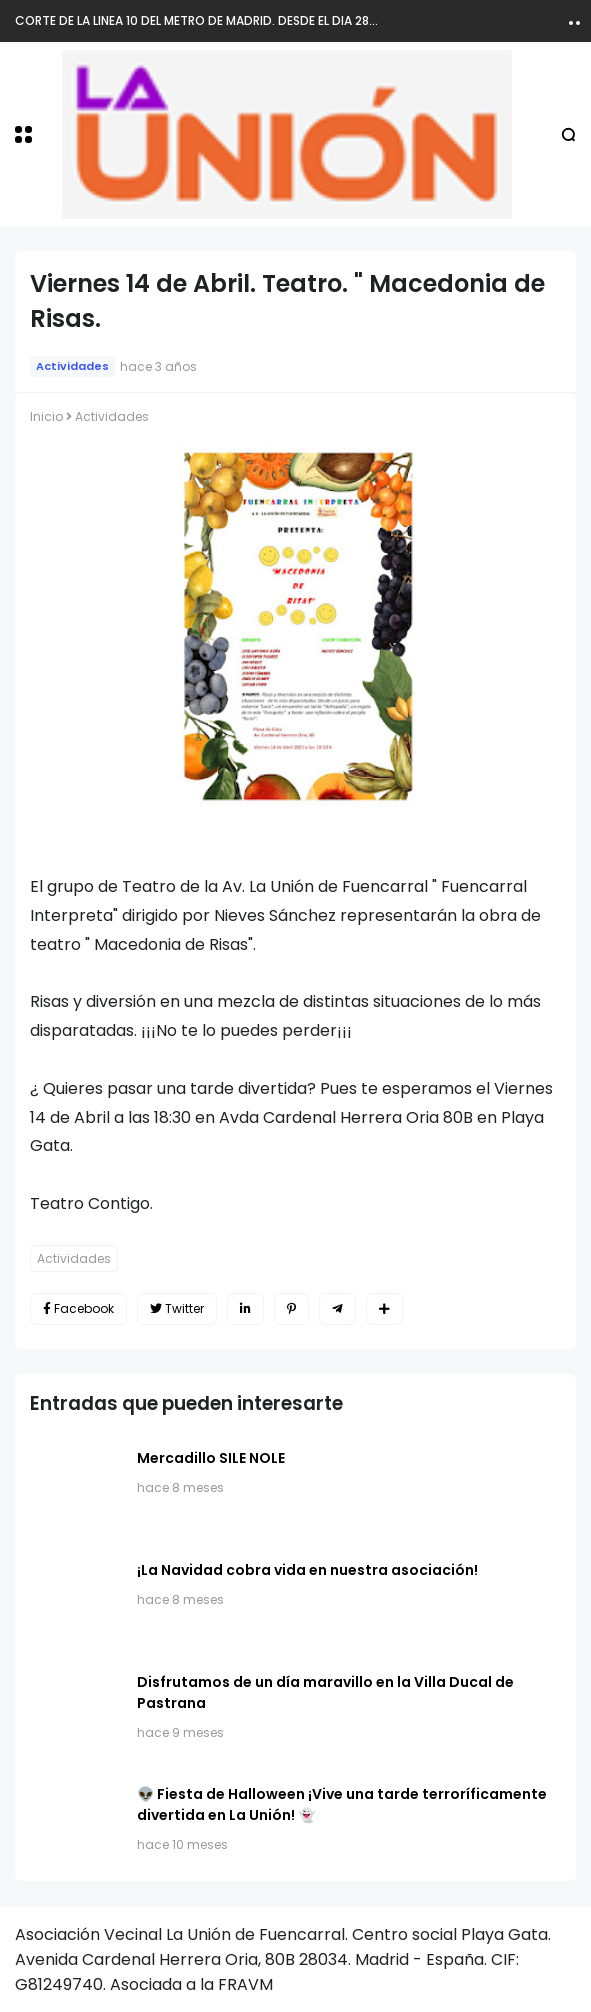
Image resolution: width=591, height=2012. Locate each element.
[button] (23, 134)
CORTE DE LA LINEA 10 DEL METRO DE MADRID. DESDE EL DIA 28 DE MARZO (224, 20)
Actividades (72, 366)
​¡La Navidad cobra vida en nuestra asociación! (307, 1570)
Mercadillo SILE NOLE (211, 1458)
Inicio (46, 416)
